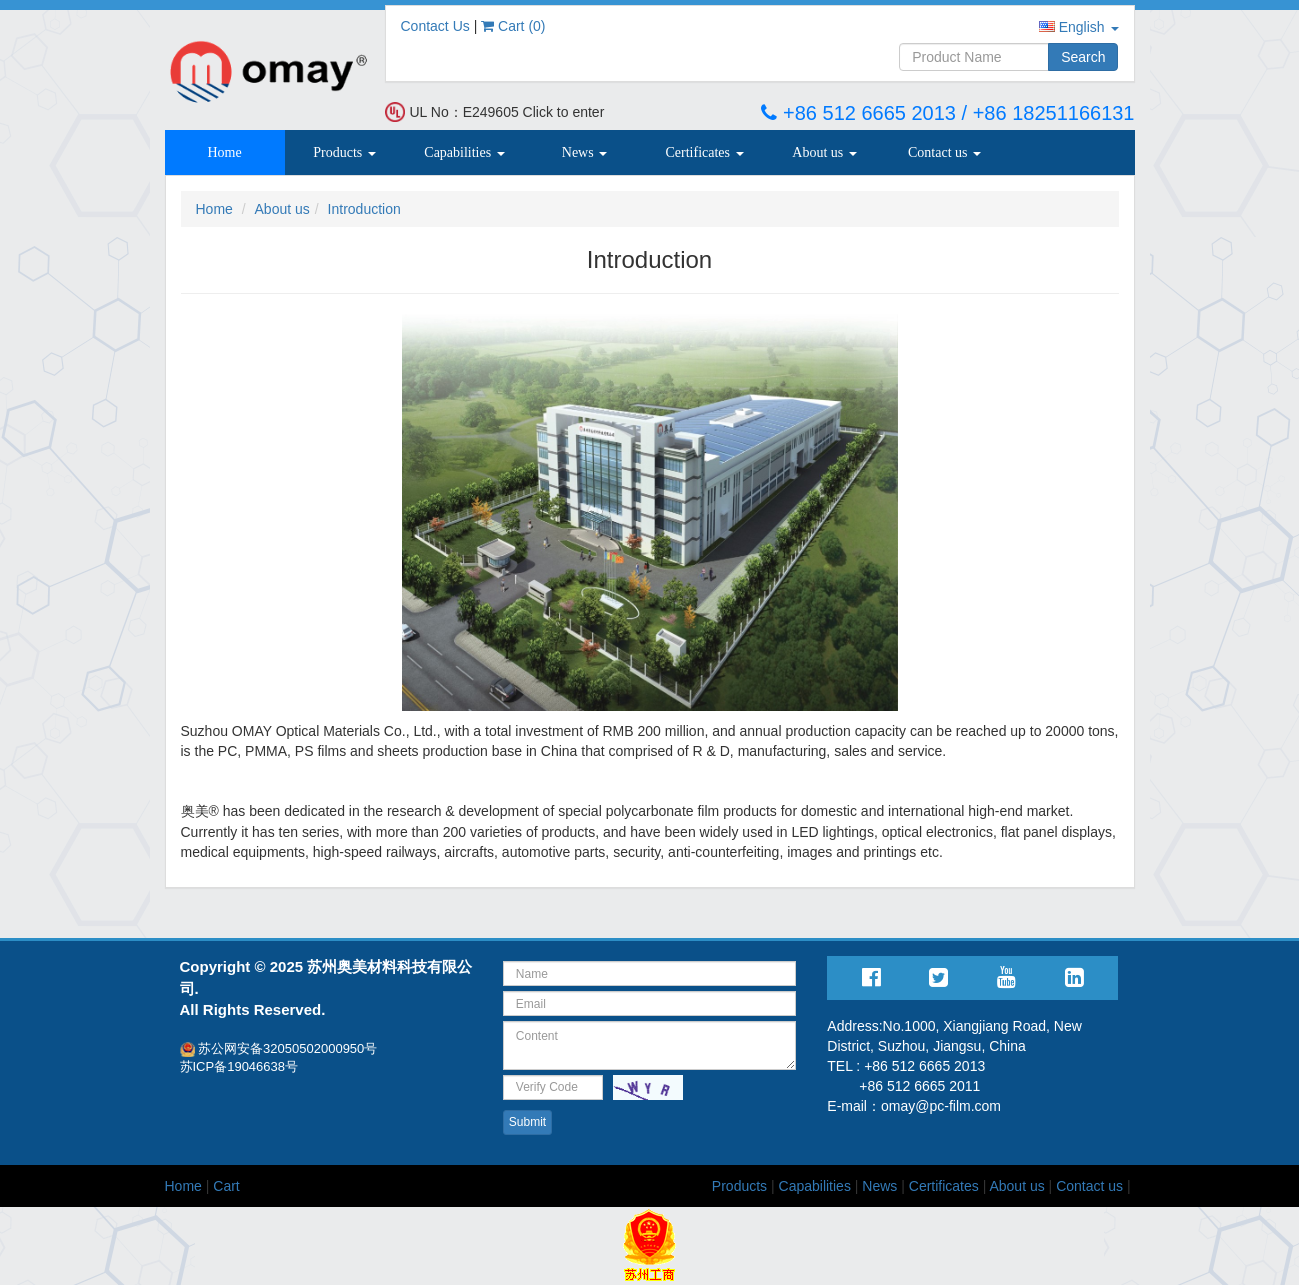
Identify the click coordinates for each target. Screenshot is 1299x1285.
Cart (226, 1186)
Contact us (944, 152)
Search (1083, 57)
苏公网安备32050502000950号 (279, 1048)
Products (344, 152)
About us (824, 152)
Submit (527, 1122)
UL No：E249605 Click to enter (507, 112)
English (1079, 27)
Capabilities (464, 152)
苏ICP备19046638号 (239, 1066)
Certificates (704, 152)
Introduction (364, 209)
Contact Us (435, 26)
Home (224, 152)
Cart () (513, 26)
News (584, 152)
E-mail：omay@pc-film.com (914, 1106)
